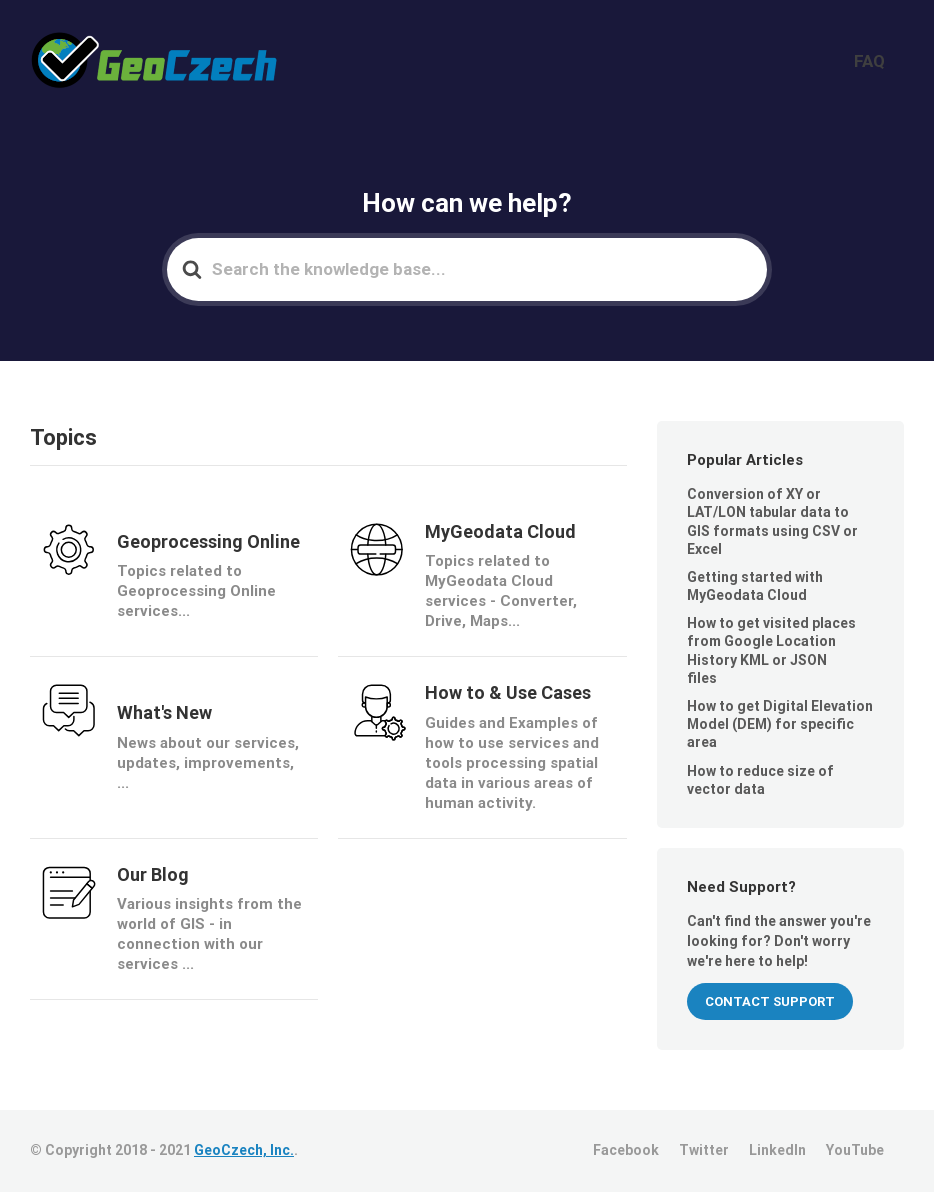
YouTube (855, 1150)
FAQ (881, 61)
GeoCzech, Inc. (244, 1150)
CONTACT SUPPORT (770, 1001)
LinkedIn (777, 1150)
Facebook (626, 1150)
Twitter (704, 1150)
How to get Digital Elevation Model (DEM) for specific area (780, 724)
